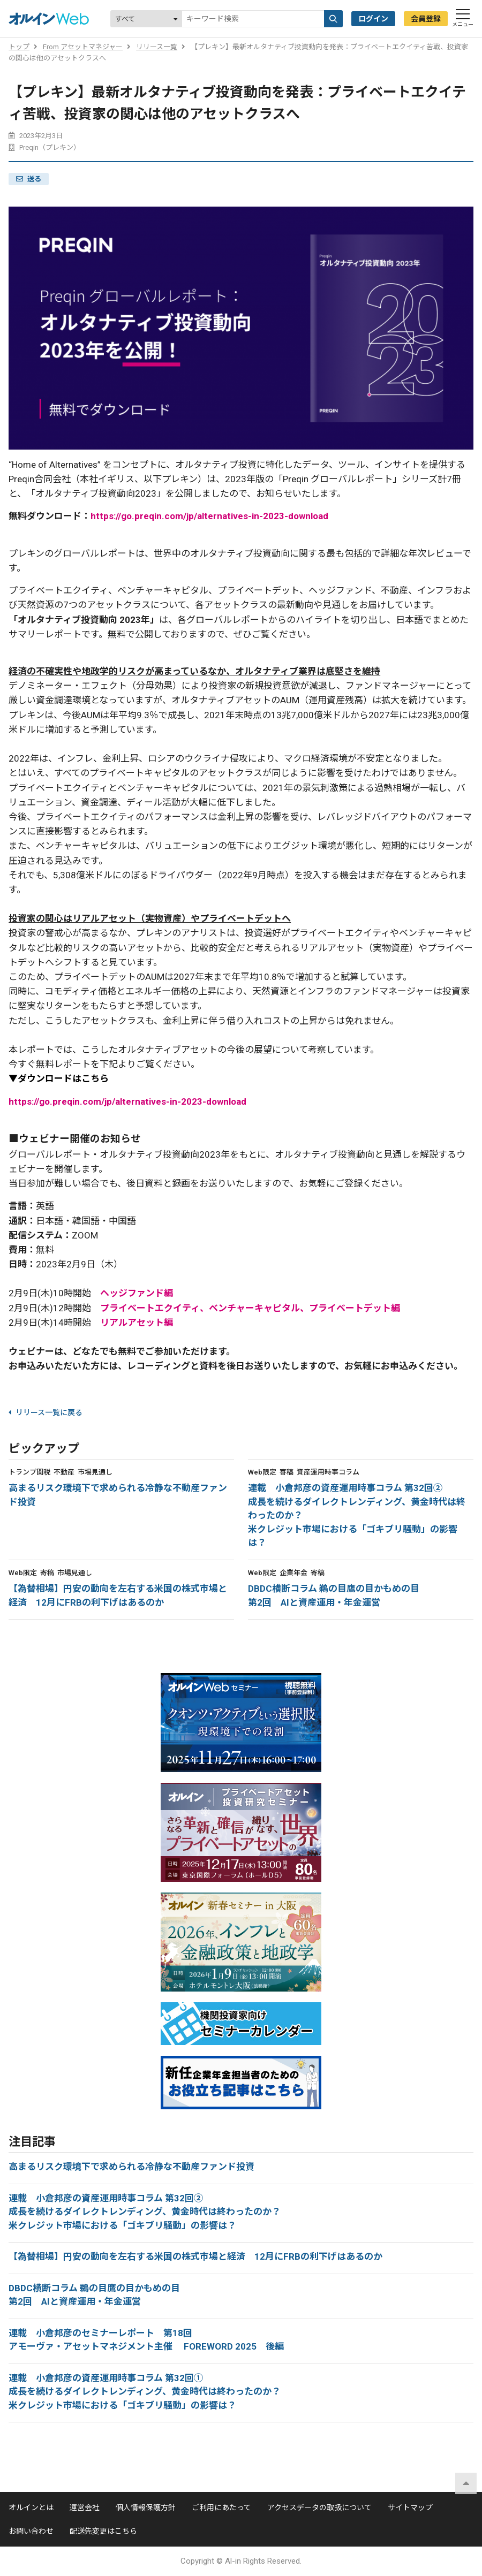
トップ (19, 47)
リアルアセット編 (136, 1322)
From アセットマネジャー (83, 47)
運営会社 (85, 2507)
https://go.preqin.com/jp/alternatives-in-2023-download (209, 516)
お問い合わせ (31, 2531)
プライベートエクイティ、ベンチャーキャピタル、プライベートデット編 (250, 1308)
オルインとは (31, 2507)
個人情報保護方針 (146, 2507)
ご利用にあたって (221, 2507)
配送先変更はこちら (103, 2531)
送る (34, 179)
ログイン (373, 18)
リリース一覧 (156, 47)
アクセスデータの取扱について (319, 2507)
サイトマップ (410, 2507)
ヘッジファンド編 (136, 1293)
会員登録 (426, 18)
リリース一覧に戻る (45, 1412)
